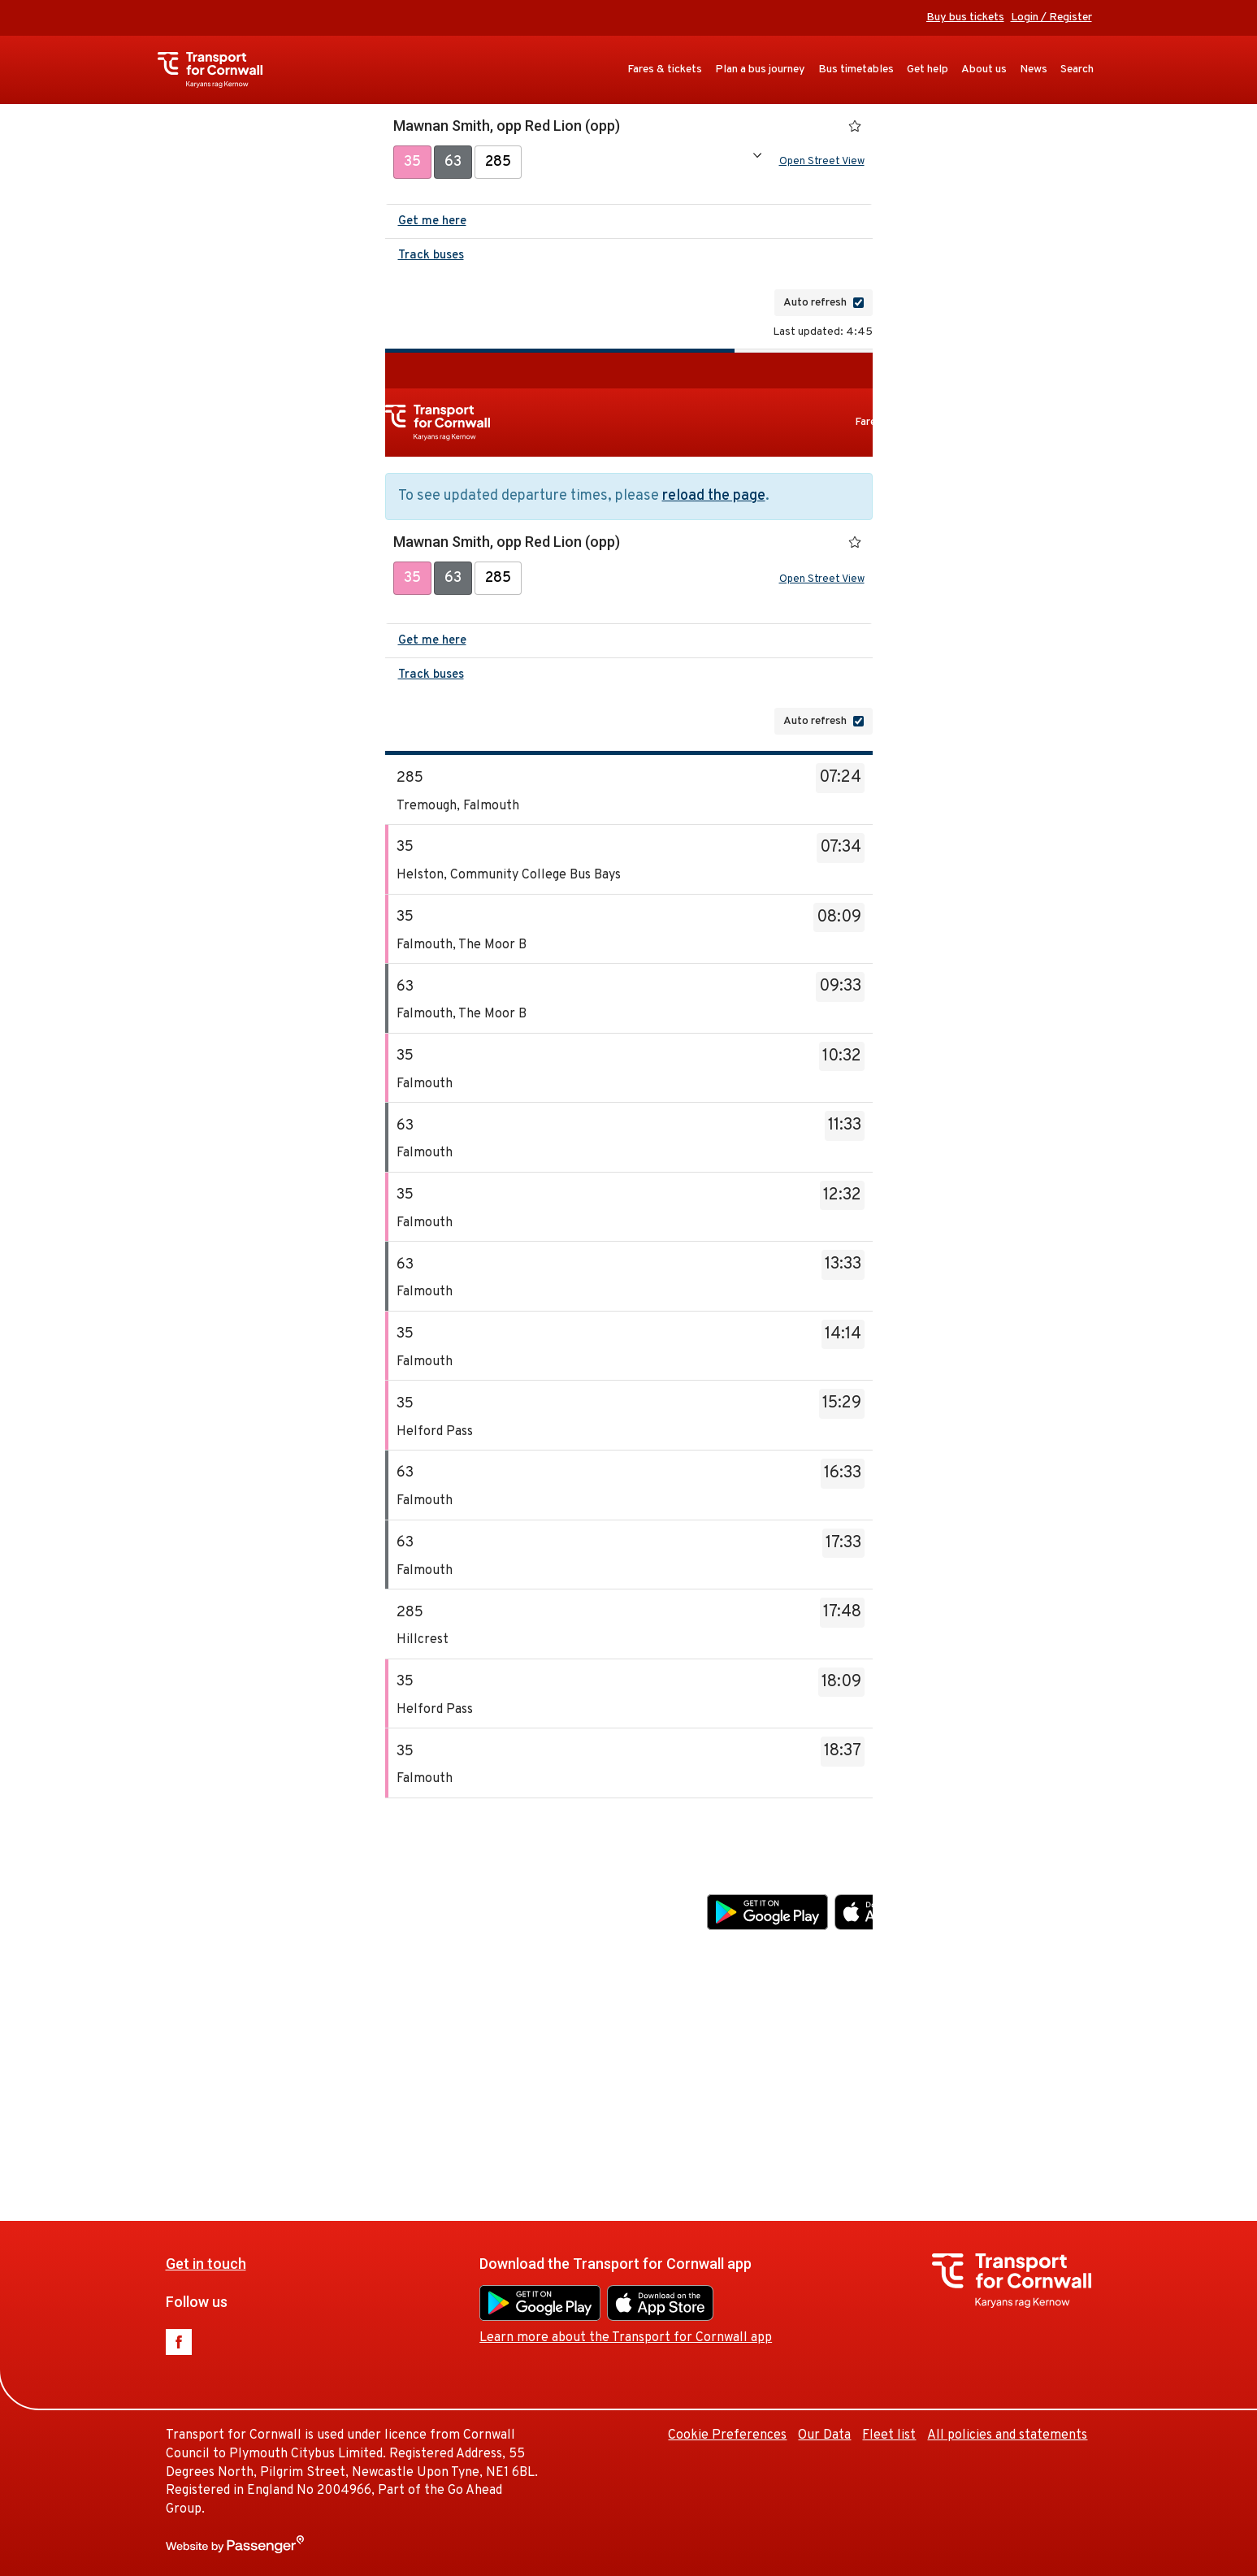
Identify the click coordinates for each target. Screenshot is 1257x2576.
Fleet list (1116, 2048)
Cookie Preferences (954, 2048)
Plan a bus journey (760, 69)
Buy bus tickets (965, 17)
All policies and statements (1007, 2435)
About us (984, 69)
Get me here (432, 224)
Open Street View (822, 163)
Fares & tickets (664, 69)
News (1033, 69)
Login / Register (1051, 17)
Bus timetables (856, 69)
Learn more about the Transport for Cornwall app (853, 1950)
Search (1077, 69)
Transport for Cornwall (218, 70)
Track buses (431, 259)
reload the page (713, 499)
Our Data (1051, 2048)
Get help (927, 69)
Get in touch (433, 1876)
